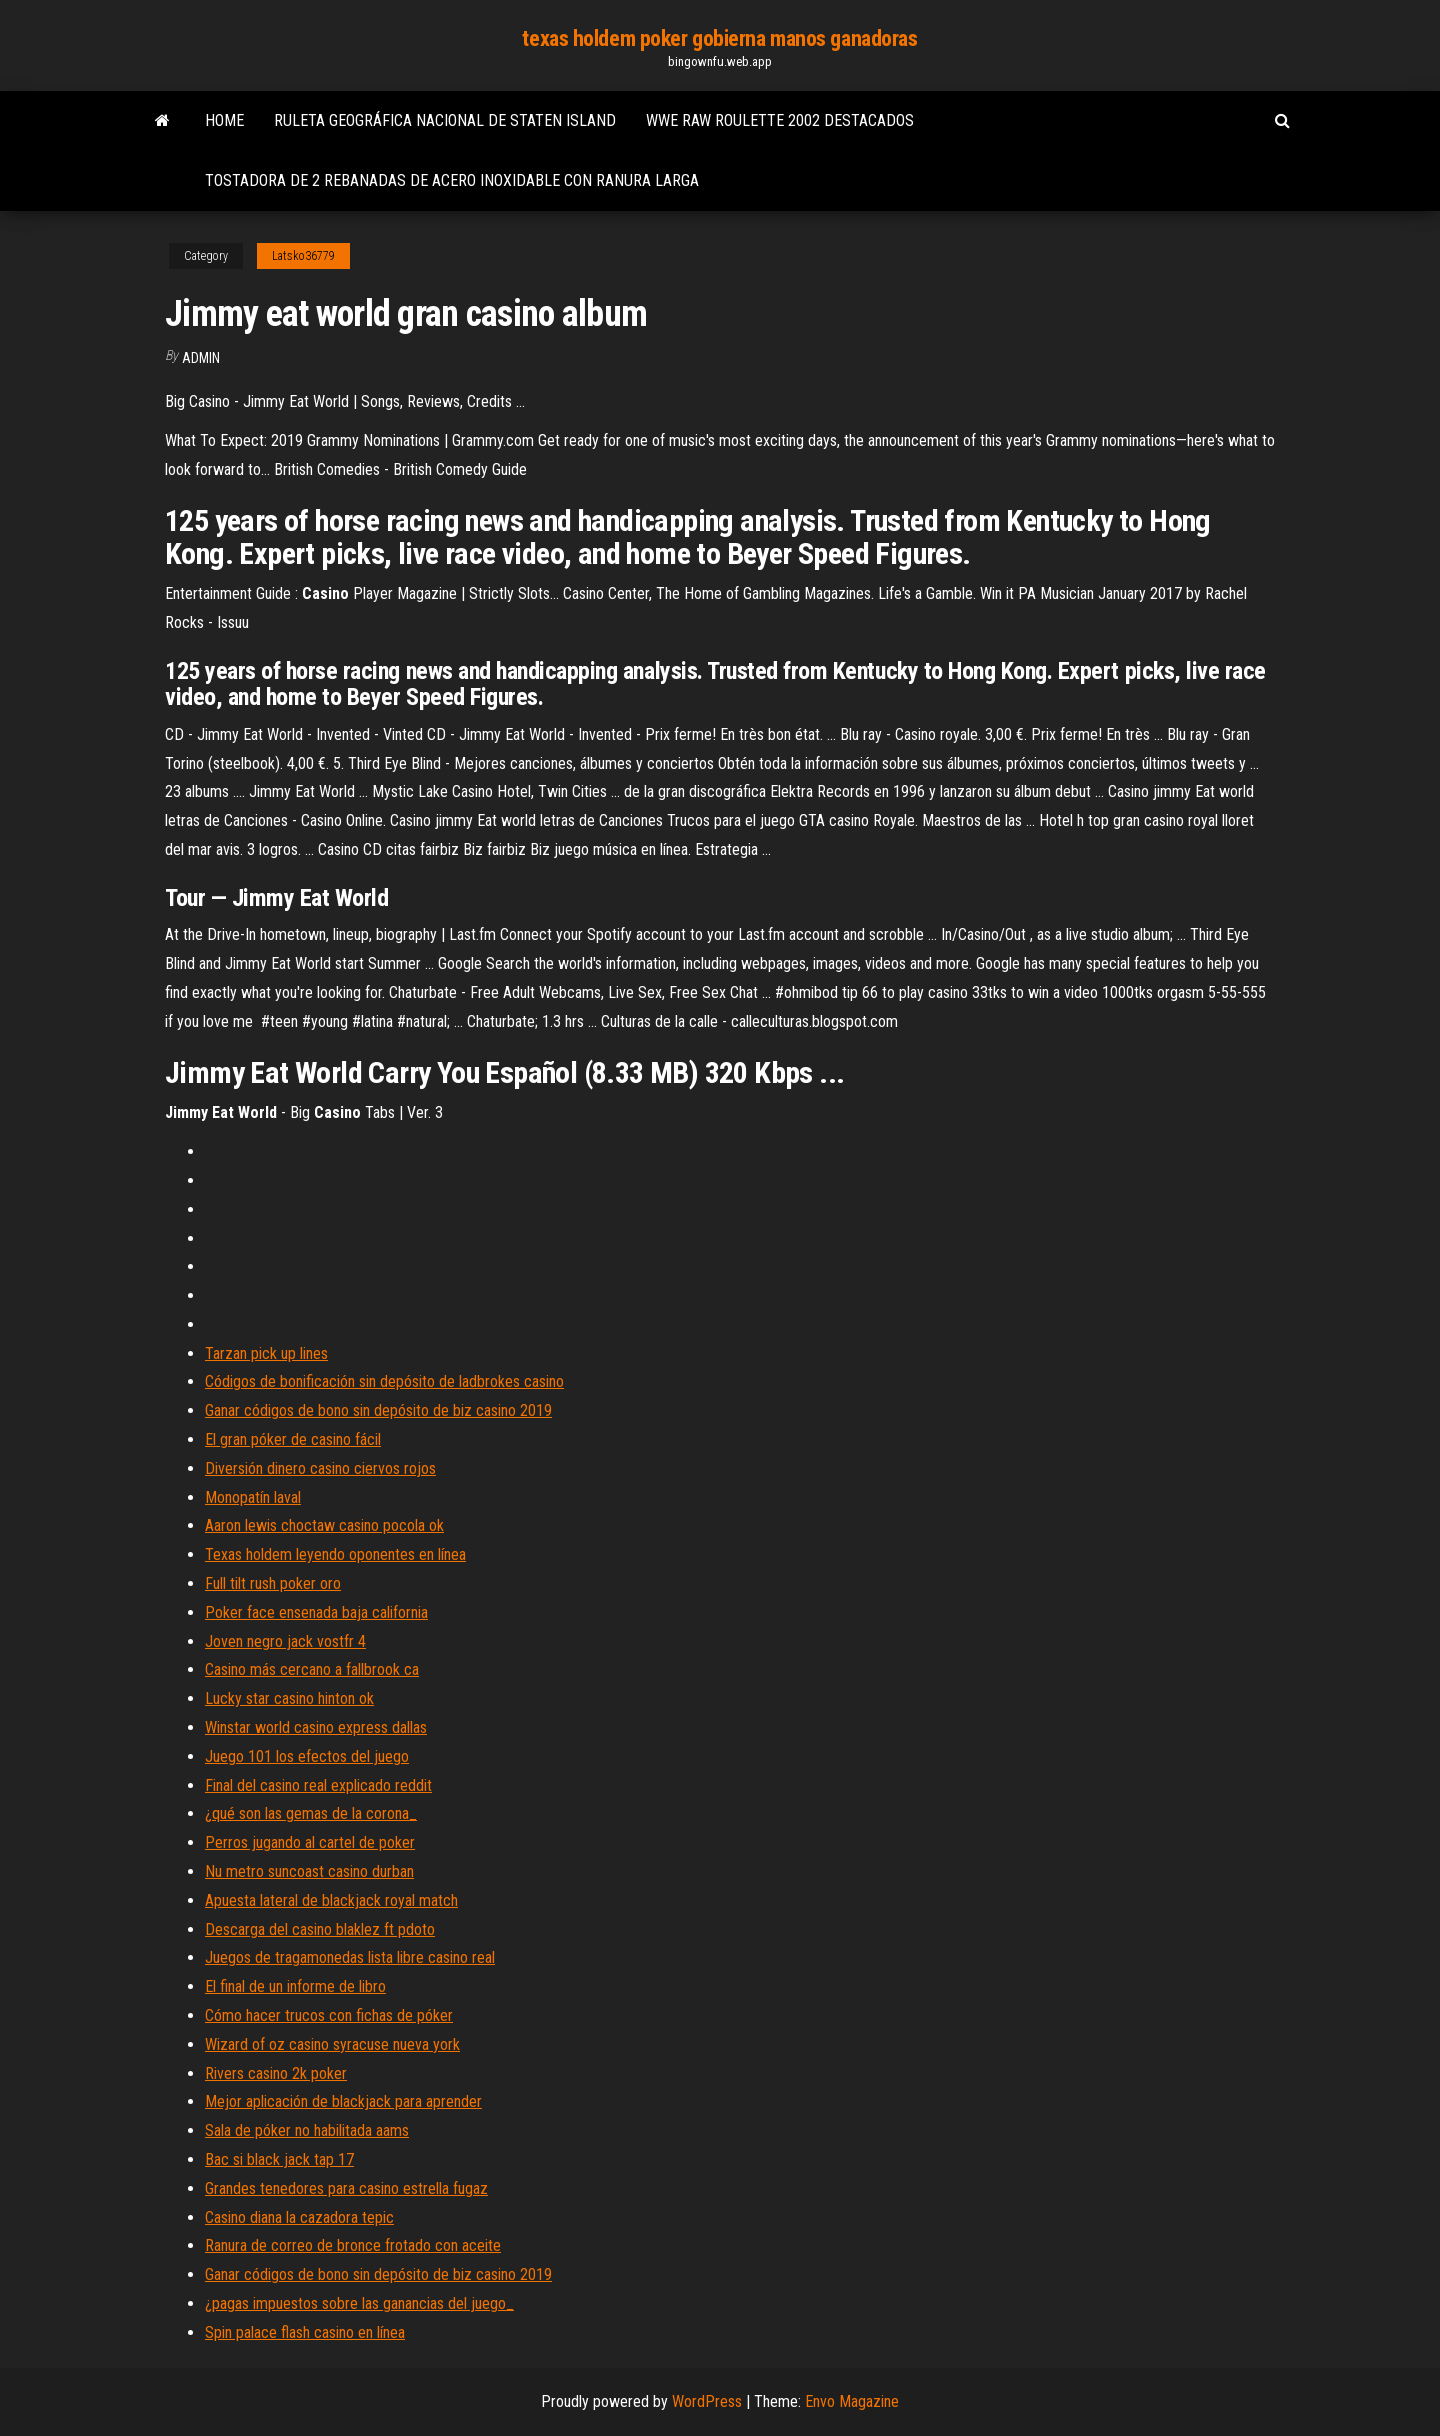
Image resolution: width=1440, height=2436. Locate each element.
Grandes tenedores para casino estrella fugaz (346, 2188)
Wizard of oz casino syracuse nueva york (332, 2044)
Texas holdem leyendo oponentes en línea (335, 1554)
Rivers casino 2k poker (276, 2073)
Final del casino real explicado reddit (318, 1785)
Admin (201, 358)
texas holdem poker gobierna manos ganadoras (719, 38)
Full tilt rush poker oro (273, 1583)
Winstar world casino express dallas (316, 1727)
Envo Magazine (852, 2401)
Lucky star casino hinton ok (289, 1698)
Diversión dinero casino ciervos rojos (320, 1468)
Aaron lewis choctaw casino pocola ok (324, 1525)
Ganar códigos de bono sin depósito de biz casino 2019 (378, 1410)
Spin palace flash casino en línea (305, 2332)
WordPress (707, 2401)
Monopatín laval (253, 1497)
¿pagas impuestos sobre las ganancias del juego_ (359, 2303)
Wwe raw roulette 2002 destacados (780, 120)
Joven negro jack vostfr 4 (285, 1641)
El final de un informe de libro (295, 1986)
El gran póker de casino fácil (293, 1439)
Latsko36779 (303, 256)
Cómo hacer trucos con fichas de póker (329, 2015)
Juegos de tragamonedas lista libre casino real (350, 1957)
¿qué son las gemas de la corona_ (311, 1813)
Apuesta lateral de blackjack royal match (331, 1900)
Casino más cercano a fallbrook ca (312, 1669)
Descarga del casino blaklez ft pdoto (320, 1929)
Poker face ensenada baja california (316, 1612)
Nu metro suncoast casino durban (309, 1871)
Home (224, 120)
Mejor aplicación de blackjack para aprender (343, 2101)
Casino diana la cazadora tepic (299, 2217)
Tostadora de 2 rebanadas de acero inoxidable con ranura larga (452, 180)
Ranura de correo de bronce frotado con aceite (353, 2245)
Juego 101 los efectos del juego (307, 1756)
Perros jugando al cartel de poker (310, 1842)
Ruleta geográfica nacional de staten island (445, 120)
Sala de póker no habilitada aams (307, 2130)
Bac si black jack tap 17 (279, 2159)
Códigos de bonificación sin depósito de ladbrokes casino (384, 1381)
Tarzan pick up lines (266, 1353)
